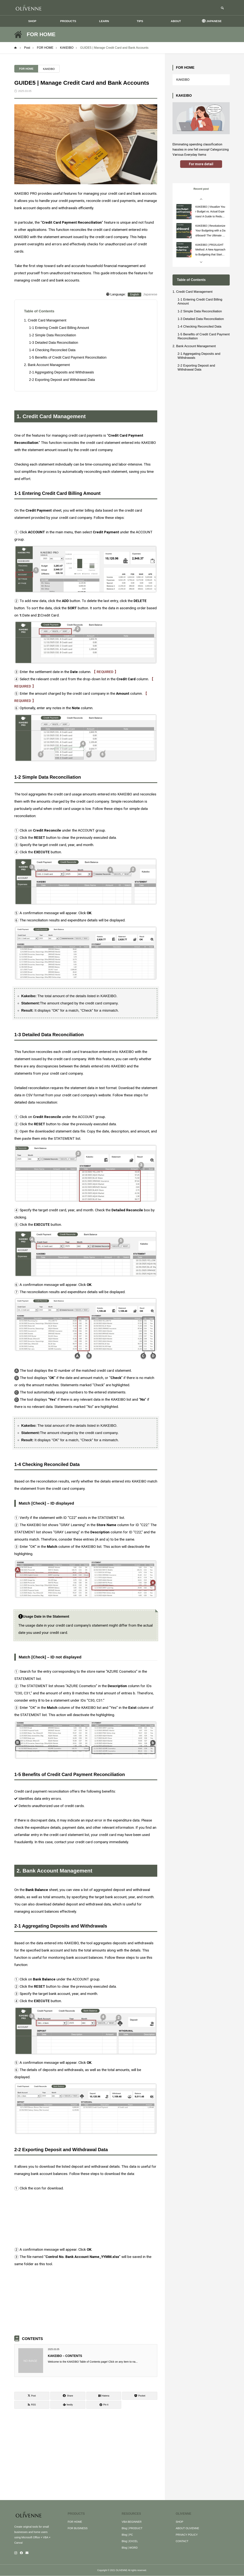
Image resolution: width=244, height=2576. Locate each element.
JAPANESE (212, 21)
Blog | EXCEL (130, 2541)
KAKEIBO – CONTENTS (65, 2355)
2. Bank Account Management (47, 365)
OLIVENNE (183, 2513)
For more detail (201, 164)
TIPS (140, 21)
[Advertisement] (85, 2445)
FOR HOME (26, 68)
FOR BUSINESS (77, 2528)
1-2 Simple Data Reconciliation (52, 335)
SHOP (32, 21)
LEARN (104, 21)
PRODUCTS (68, 21)
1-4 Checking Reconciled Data (52, 350)
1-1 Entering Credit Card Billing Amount (59, 328)
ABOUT (176, 21)
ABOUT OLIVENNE (187, 2528)
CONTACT (182, 2541)
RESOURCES (131, 2513)
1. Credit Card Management (45, 320)
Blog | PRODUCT (132, 2528)
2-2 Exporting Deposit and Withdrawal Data (62, 380)
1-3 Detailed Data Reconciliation (53, 343)
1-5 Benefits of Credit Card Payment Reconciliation (68, 357)
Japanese (150, 294)
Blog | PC (127, 2534)
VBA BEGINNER (131, 2521)
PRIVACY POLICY (187, 2534)
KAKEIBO (49, 68)
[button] (201, 199)
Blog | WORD (130, 2547)
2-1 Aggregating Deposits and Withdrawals (61, 372)
